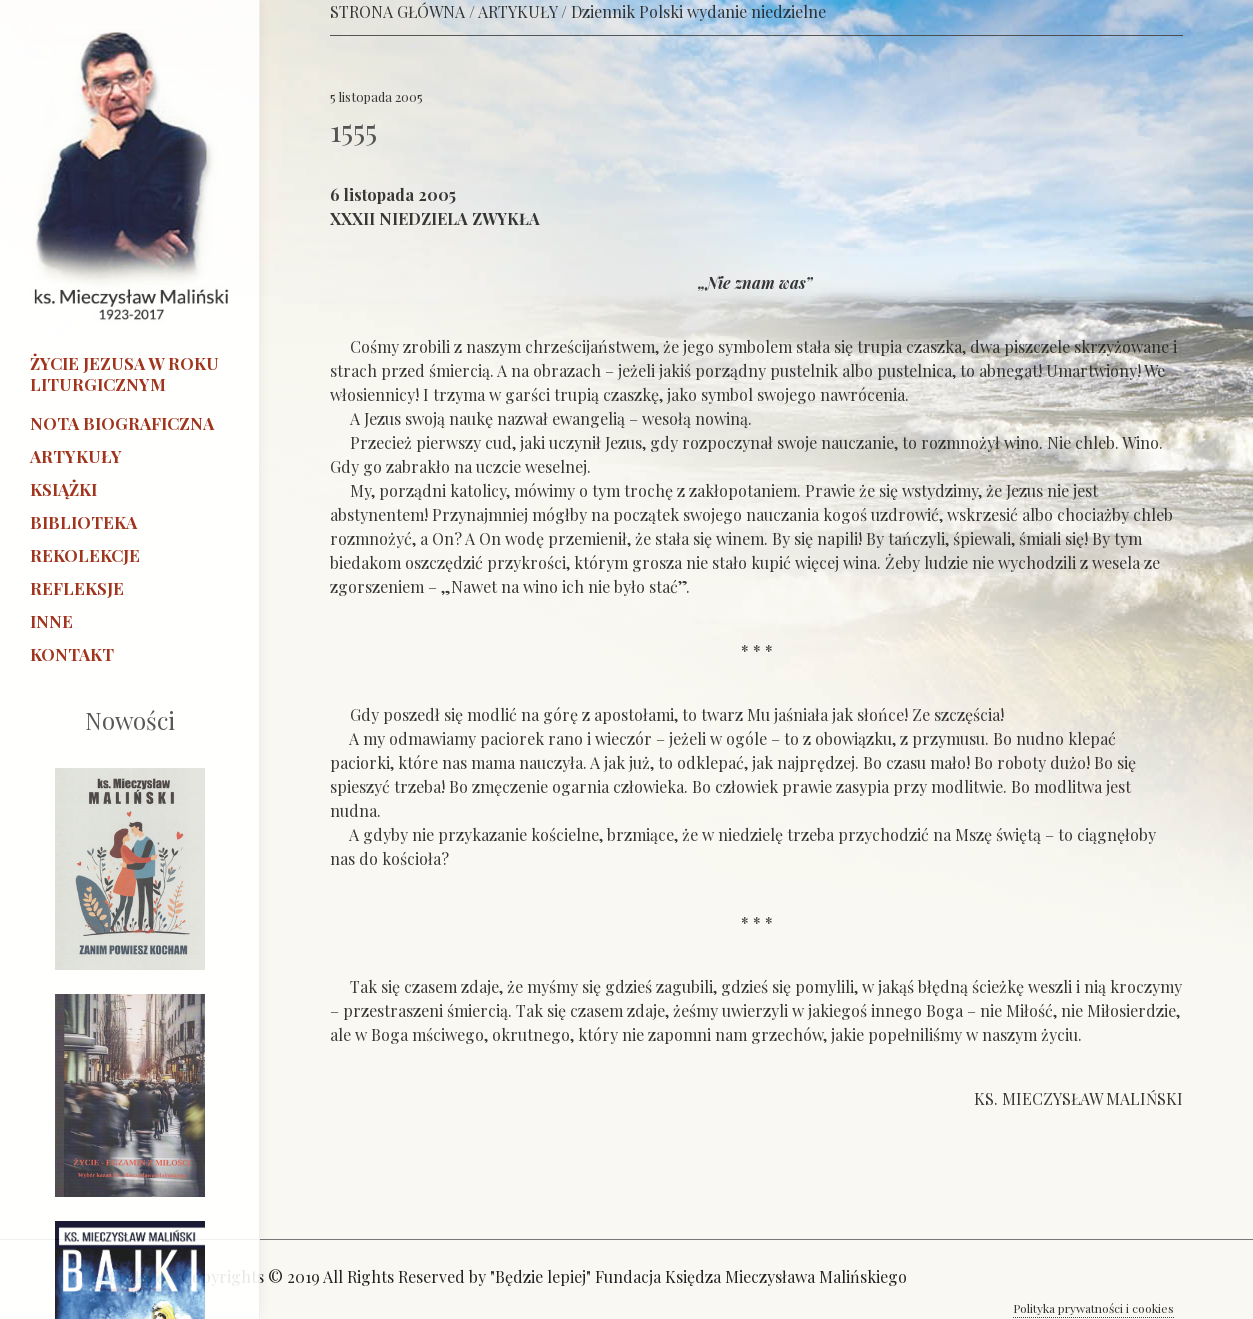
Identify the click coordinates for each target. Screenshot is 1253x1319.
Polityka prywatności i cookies (1093, 1308)
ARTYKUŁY (517, 11)
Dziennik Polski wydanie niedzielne (698, 11)
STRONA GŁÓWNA (397, 11)
